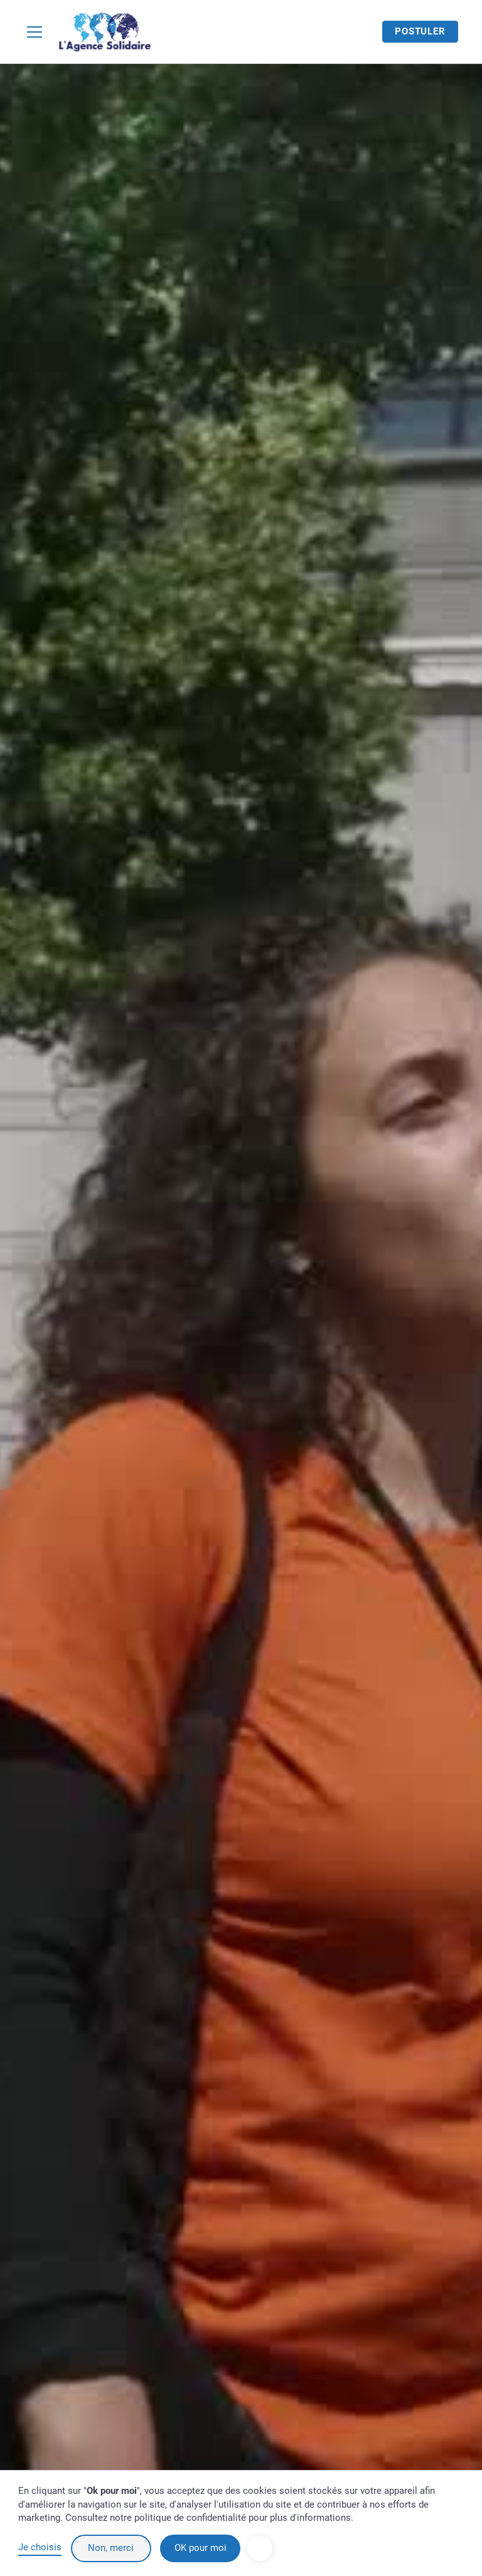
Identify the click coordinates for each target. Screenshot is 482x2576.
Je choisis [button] (40, 2547)
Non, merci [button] (111, 2547)
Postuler (420, 31)
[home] (105, 32)
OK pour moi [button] (200, 2547)
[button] (37, 32)
